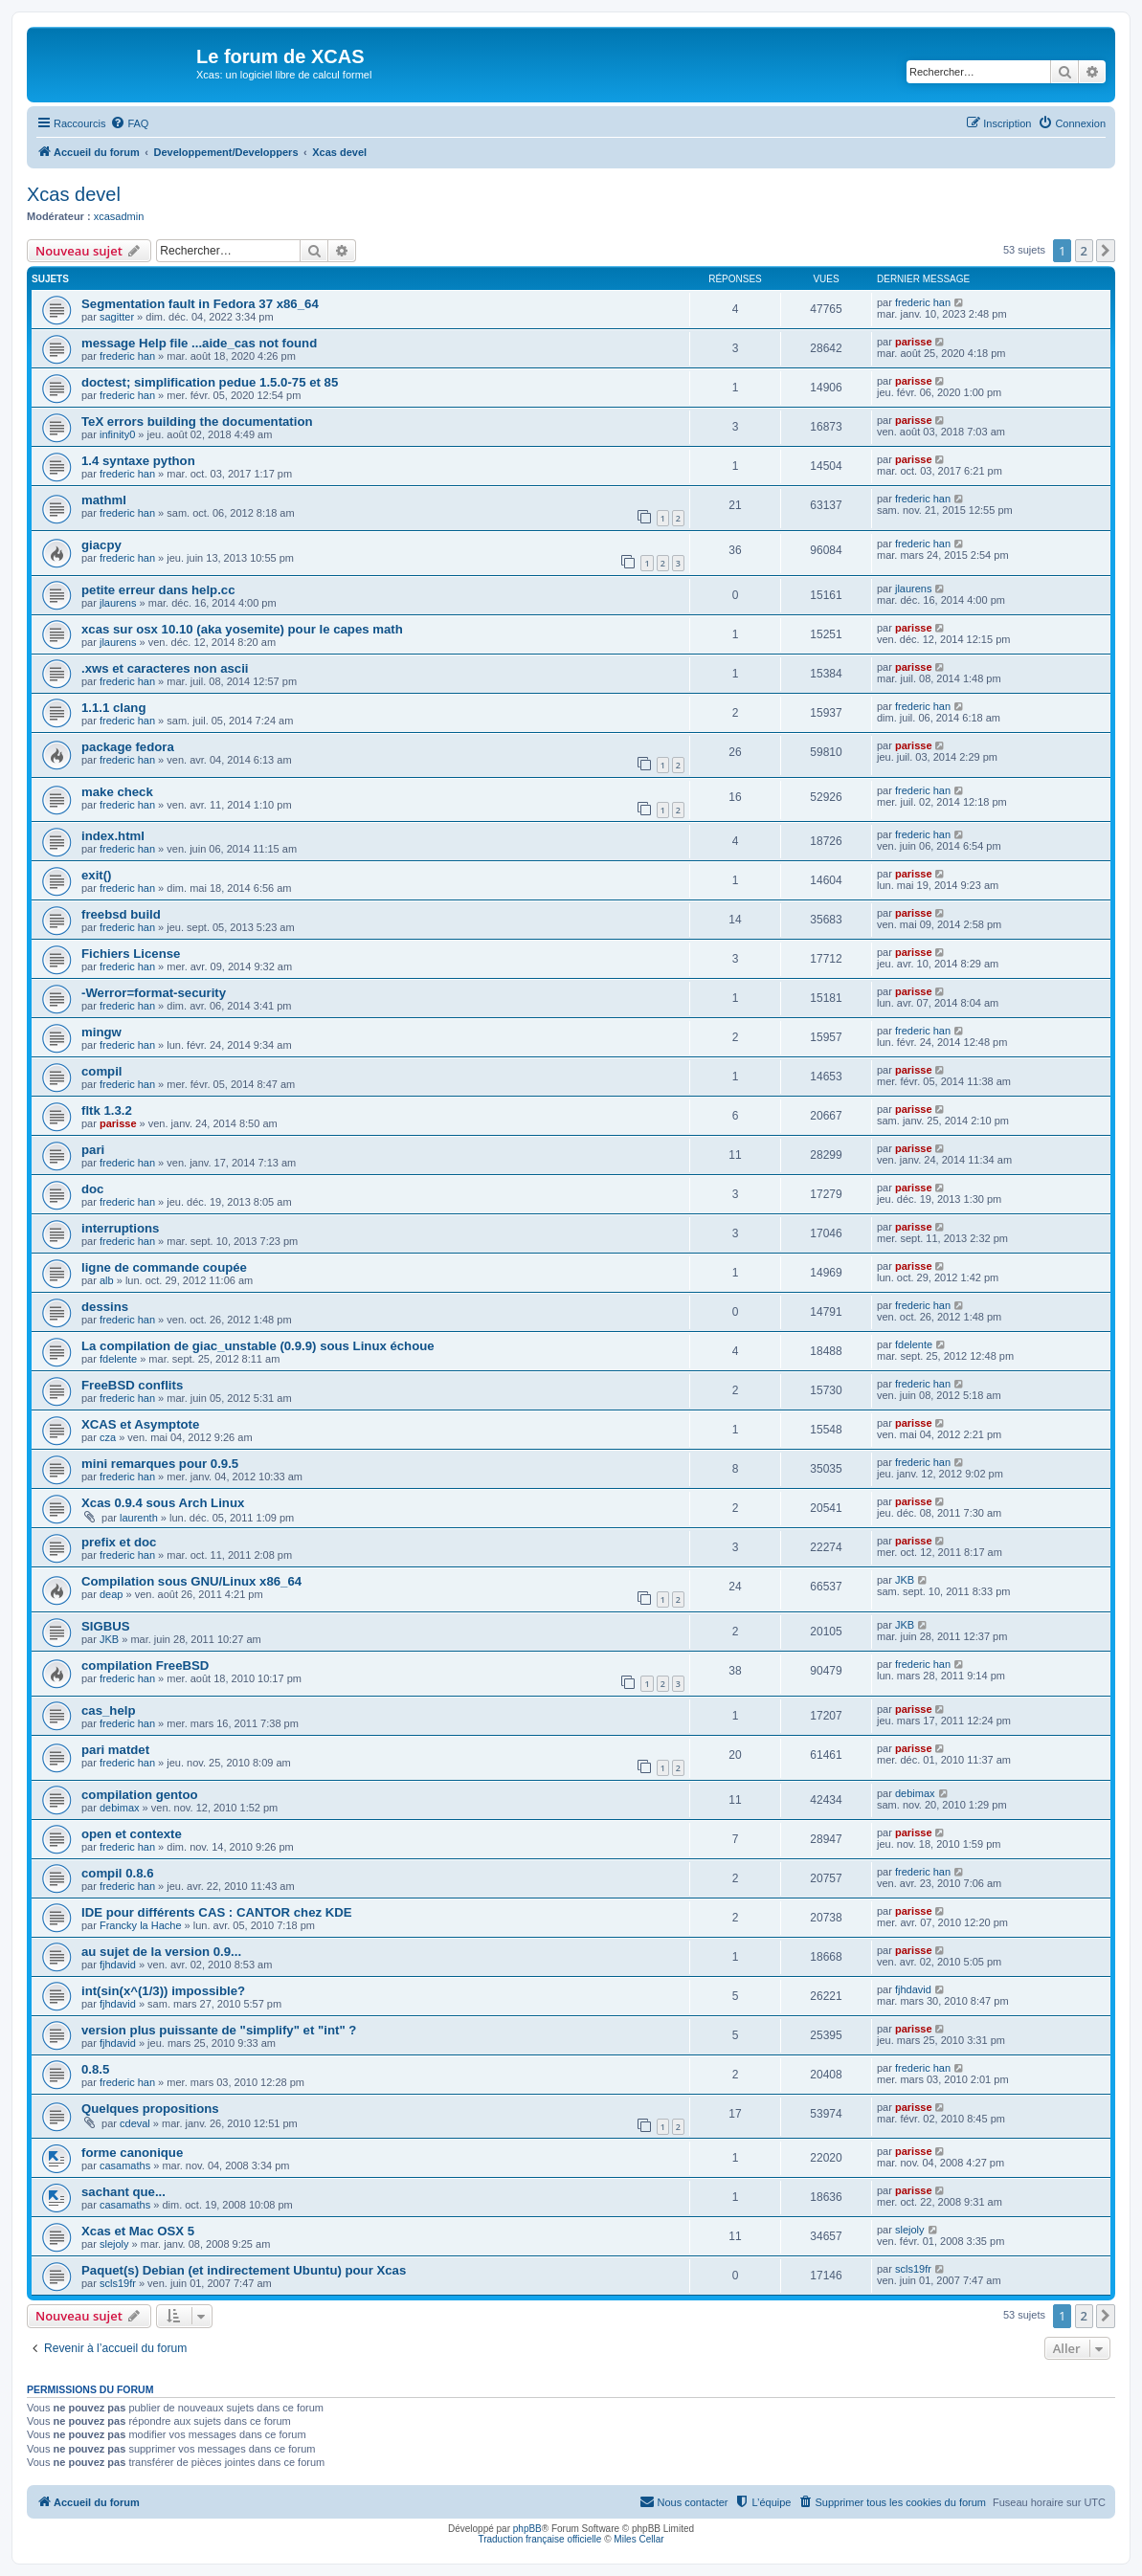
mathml (103, 500)
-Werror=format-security (153, 993)
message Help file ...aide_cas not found (199, 343)
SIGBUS (105, 1626)
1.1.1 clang (113, 707)
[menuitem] (129, 123)
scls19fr (118, 2283)
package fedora (127, 747)
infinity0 (117, 434)
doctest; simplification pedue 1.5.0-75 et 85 (209, 382)
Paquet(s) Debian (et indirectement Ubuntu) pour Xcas (243, 2270)
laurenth (139, 1517)
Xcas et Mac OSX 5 (137, 2231)
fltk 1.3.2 (106, 1110)
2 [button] (1084, 250)
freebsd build (121, 914)
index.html (113, 836)
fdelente (118, 1359)
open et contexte (131, 1834)
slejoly (114, 2244)
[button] (1105, 250)
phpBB (527, 2528)
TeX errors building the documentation (197, 421)
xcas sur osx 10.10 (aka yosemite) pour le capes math (242, 629)
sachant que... (123, 2192)
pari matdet (115, 1750)
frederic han (923, 302)
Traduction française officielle (539, 2539)
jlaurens (118, 603)
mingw (101, 1032)
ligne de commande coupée (164, 1267)
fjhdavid (118, 1964)
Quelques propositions (150, 2108)
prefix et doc (118, 1542)
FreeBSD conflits (132, 1385)
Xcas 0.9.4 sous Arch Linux (162, 1503)
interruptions (120, 1228)
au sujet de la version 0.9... (161, 1951)
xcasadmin (119, 216)
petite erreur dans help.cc (158, 590)
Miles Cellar (638, 2539)
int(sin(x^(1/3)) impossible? (163, 1991)
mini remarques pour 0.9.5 (159, 1463)
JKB (904, 1580)
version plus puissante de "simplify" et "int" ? (218, 2030)
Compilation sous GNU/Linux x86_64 (191, 1581)
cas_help (108, 1710)
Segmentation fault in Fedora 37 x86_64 (200, 304)
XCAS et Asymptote (140, 1424)
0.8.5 (95, 2069)
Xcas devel (74, 194)
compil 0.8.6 (117, 1873)
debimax (120, 1807)
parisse (913, 341)
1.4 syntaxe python (138, 461)
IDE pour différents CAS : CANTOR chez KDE (216, 1912)
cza (108, 1437)
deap (111, 1594)
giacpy (101, 545)
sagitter (117, 316)
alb (107, 1280)
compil (102, 1071)
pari (92, 1150)
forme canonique (132, 2152)
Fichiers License (130, 953)
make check (117, 792)
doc (92, 1189)
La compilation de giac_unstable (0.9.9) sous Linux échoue (258, 1346)
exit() (96, 875)
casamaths (125, 2165)
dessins (104, 1306)
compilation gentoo (139, 1795)
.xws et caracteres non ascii (164, 668)
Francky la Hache (141, 1925)
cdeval (135, 2123)
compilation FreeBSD (145, 1665)
